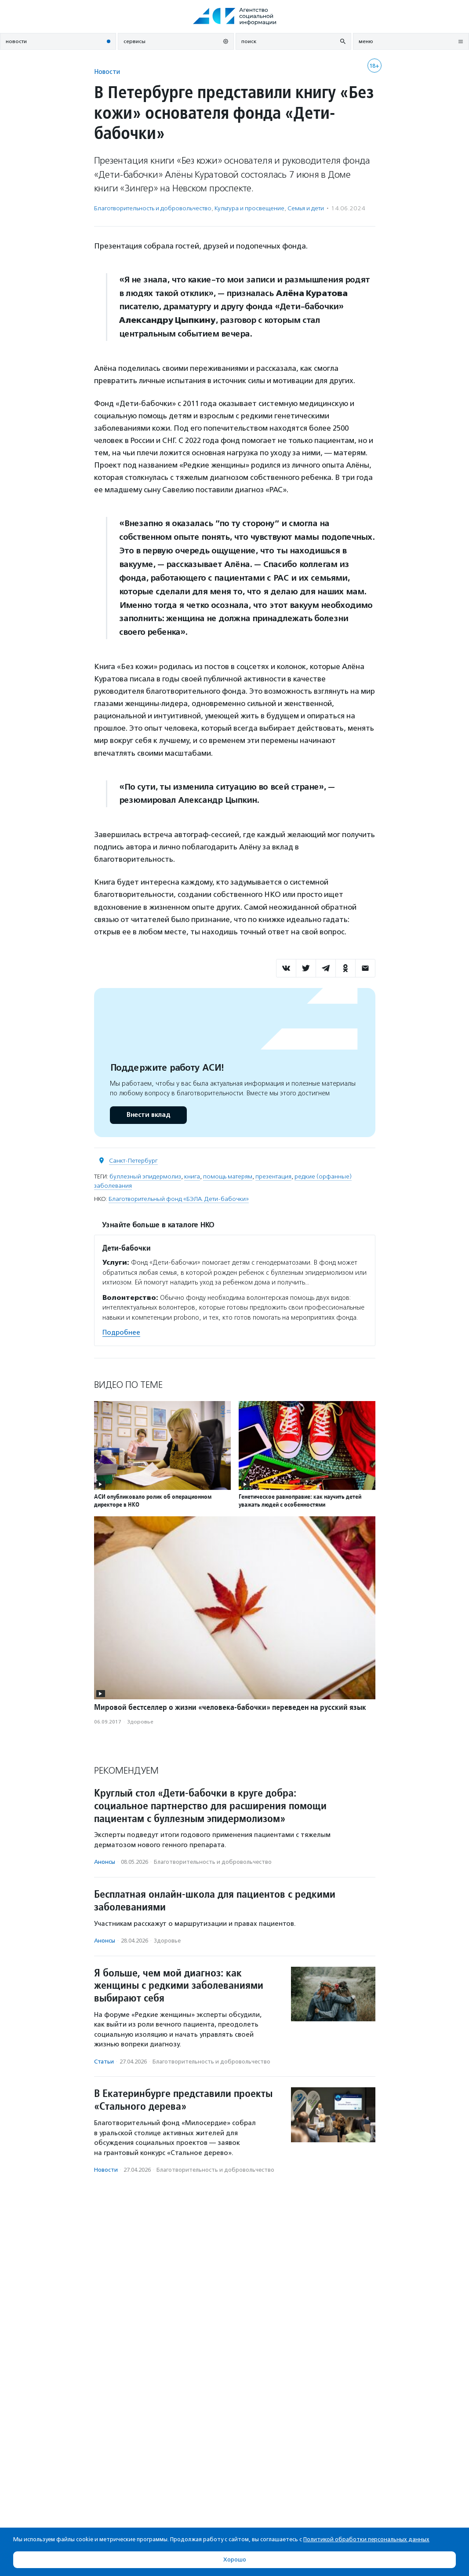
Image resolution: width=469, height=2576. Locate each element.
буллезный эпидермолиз (145, 1176)
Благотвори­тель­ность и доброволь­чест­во (152, 208)
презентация (273, 1176)
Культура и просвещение (249, 208)
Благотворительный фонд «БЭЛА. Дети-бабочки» (179, 1199)
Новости (107, 71)
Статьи (104, 2061)
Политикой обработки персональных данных (366, 2539)
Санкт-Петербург (133, 1160)
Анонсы (104, 1862)
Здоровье (140, 1722)
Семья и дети (305, 208)
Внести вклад (148, 1115)
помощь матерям (227, 1176)
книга (192, 1176)
